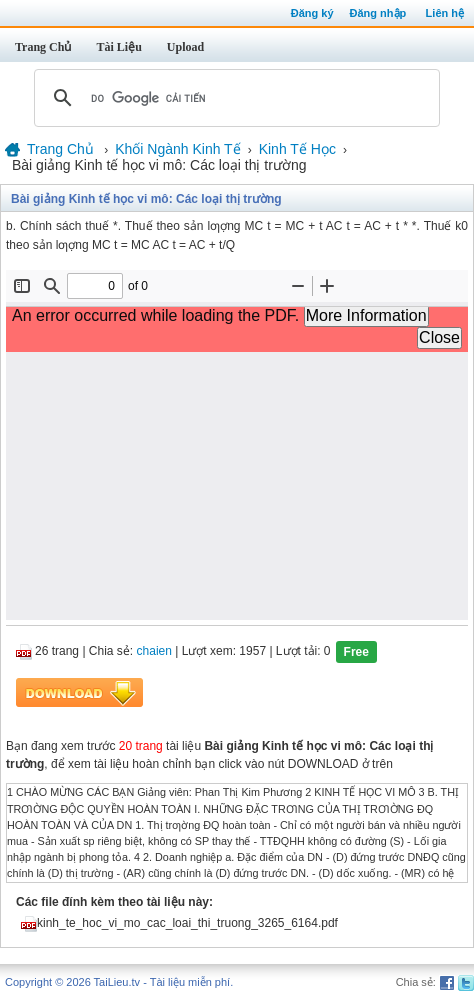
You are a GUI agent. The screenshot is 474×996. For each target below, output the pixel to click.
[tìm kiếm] (234, 98)
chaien (154, 652)
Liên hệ (445, 13)
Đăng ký (312, 13)
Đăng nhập (378, 13)
